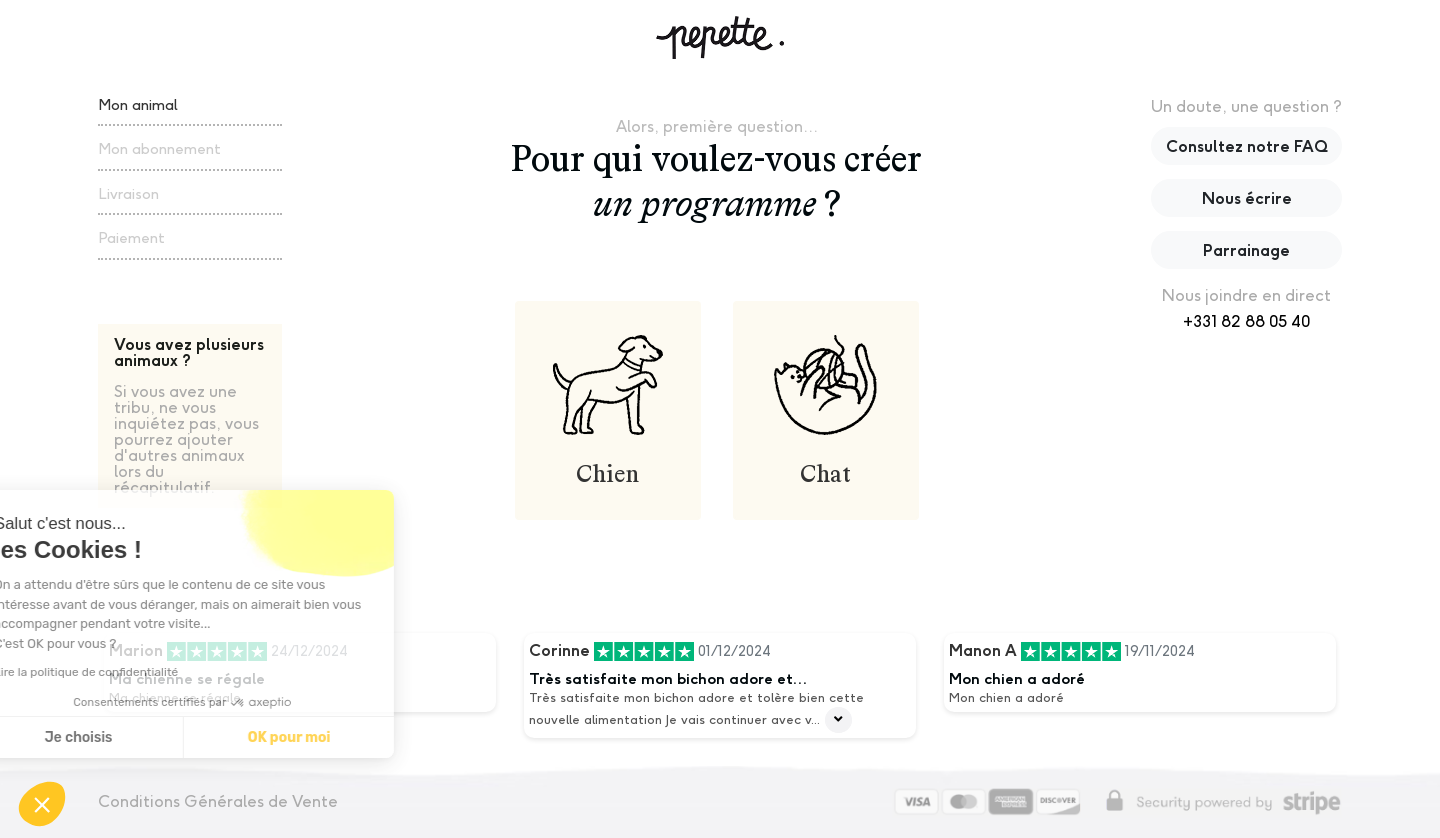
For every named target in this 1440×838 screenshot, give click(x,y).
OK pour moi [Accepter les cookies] (148, 737)
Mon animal (138, 104)
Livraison (128, 193)
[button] (42, 804)
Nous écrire (1247, 198)
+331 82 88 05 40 (1246, 321)
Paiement (131, 237)
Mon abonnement (159, 148)
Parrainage (1246, 250)
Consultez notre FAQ (1247, 146)
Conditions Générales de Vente (218, 801)
